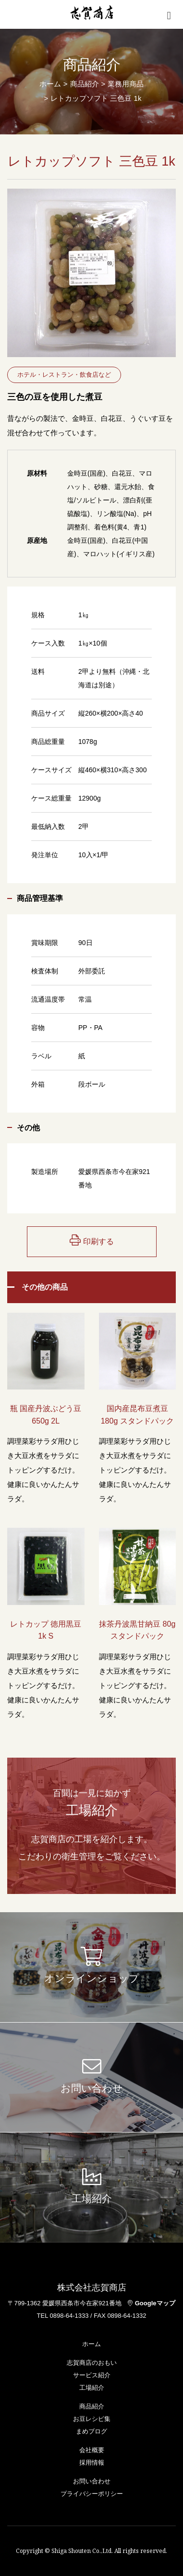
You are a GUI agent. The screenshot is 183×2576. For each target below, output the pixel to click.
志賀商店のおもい (92, 2362)
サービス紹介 (91, 2375)
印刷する (92, 1240)
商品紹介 (91, 2406)
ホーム (50, 84)
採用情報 (91, 2462)
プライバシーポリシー (92, 2493)
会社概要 (91, 2450)
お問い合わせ (91, 2481)
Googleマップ (151, 2303)
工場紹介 (91, 2387)
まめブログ (91, 2431)
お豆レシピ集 (91, 2418)
